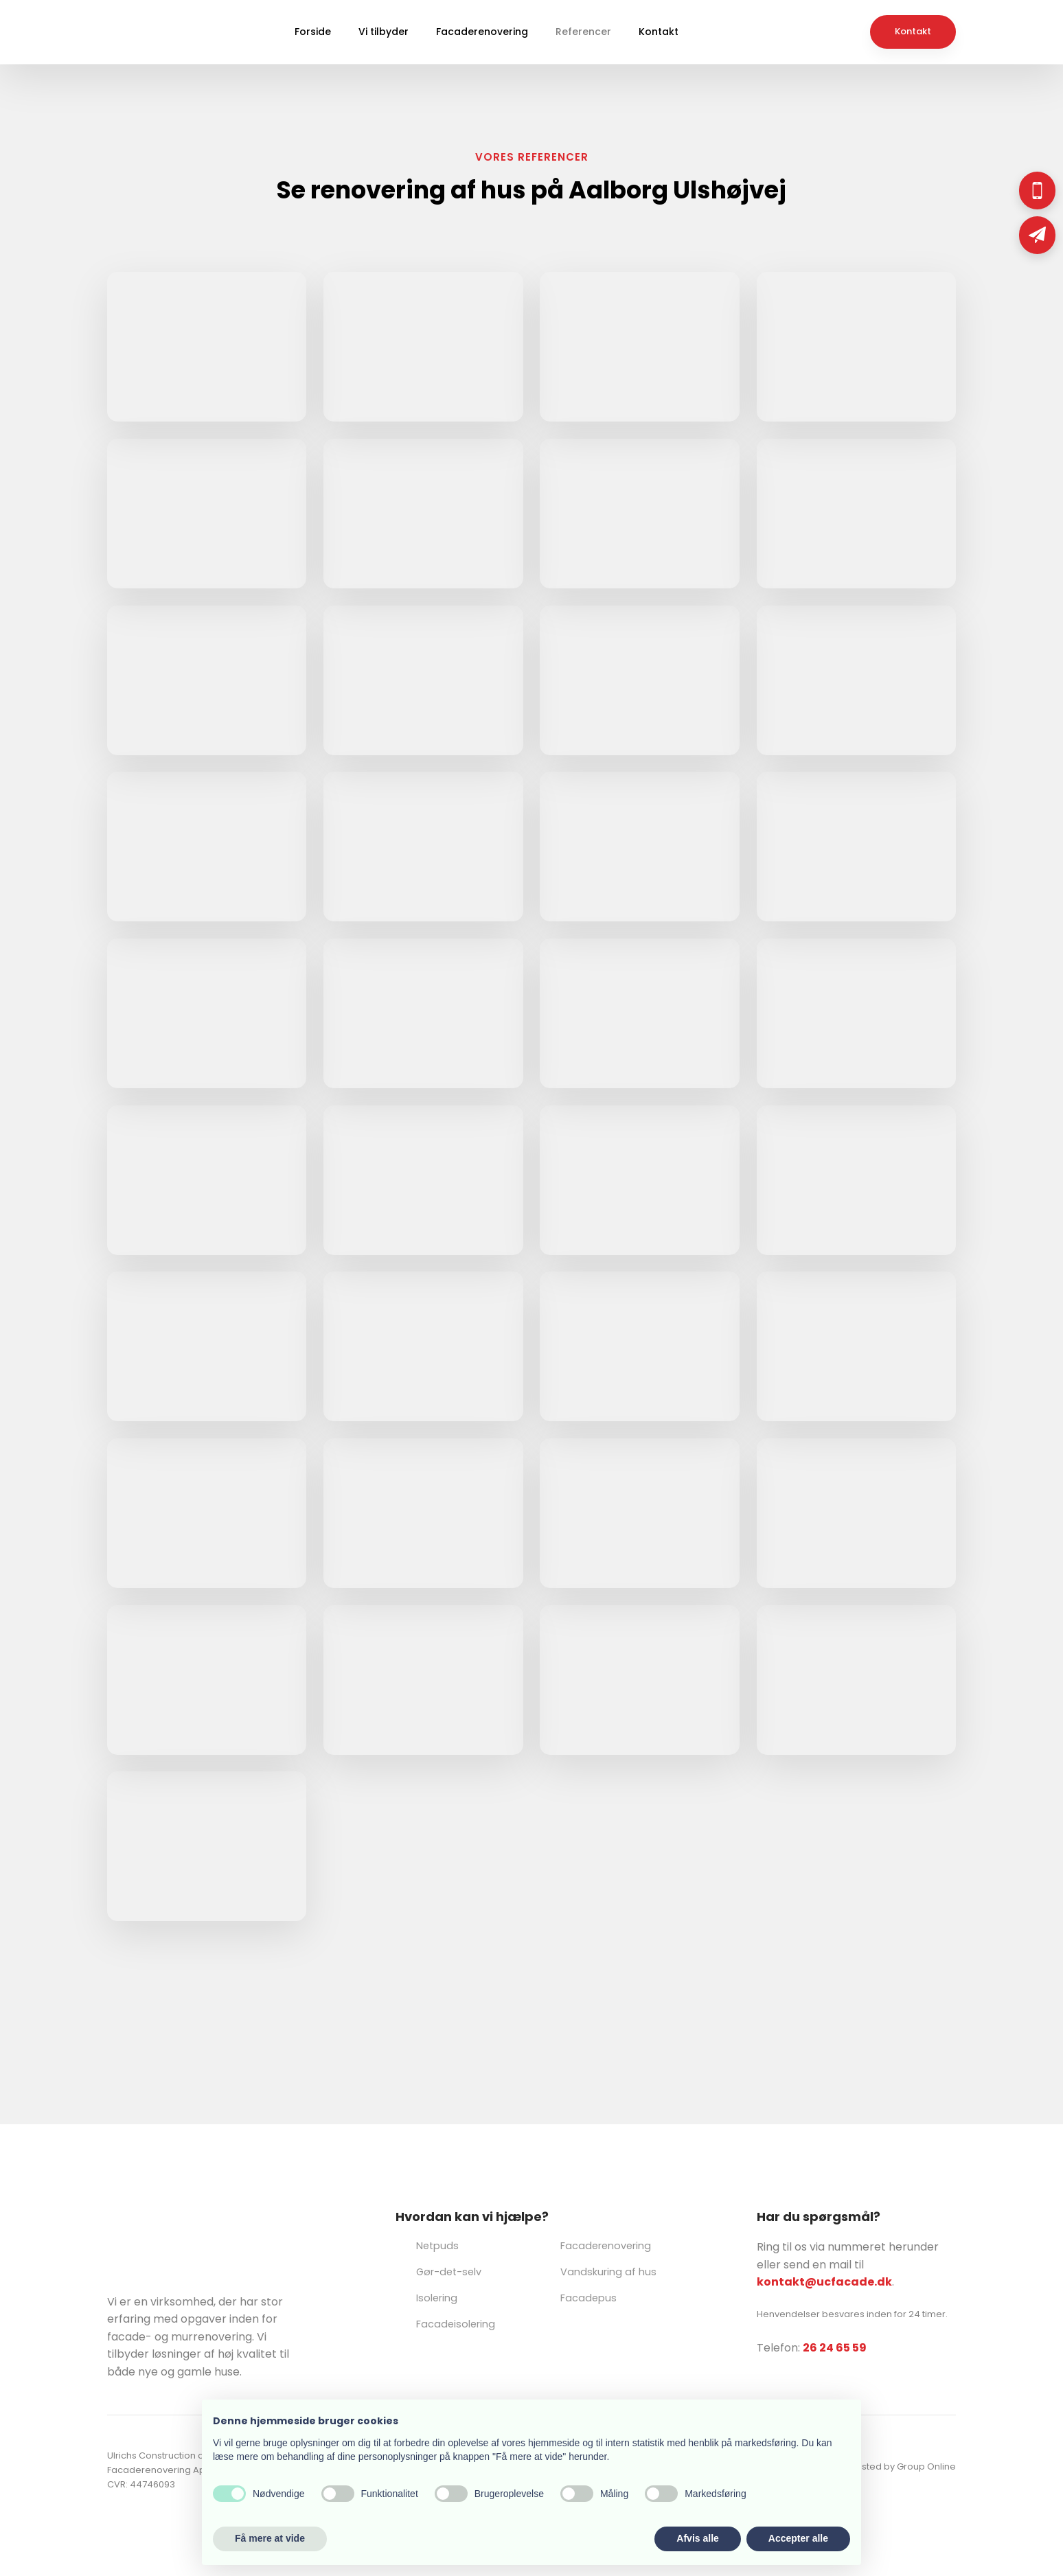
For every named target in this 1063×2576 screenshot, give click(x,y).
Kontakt (658, 31)
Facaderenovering (482, 31)
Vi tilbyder (383, 31)
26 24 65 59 (835, 2348)
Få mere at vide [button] (270, 2538)
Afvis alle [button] (697, 2538)
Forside (313, 31)
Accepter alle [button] (798, 2538)
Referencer (583, 31)
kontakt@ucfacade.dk (824, 2282)
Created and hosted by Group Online (873, 2466)
